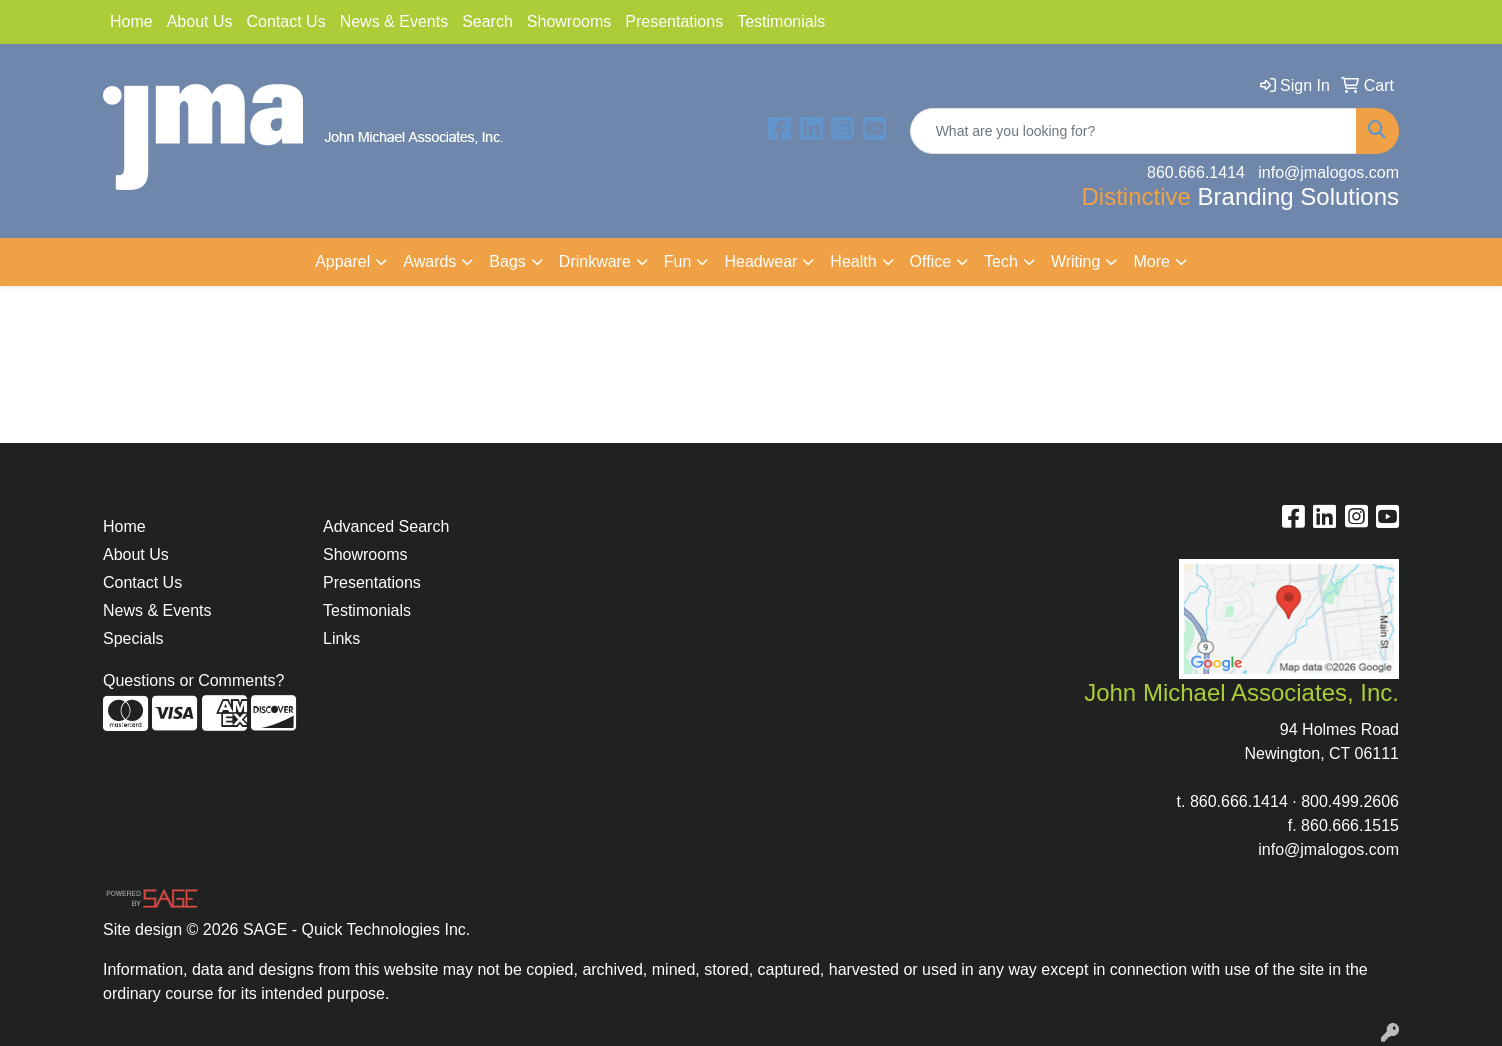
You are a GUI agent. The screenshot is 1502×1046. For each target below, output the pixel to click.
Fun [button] (678, 261)
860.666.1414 (1239, 801)
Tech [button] (1001, 261)
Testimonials (781, 21)
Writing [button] (1076, 261)
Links (341, 638)
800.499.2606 (1350, 801)
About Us (200, 21)
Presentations (674, 21)
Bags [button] (507, 261)
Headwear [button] (760, 261)
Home (131, 21)
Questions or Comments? (193, 680)
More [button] (1151, 261)
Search (487, 21)
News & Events (394, 21)
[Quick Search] (1133, 131)
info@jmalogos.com (1328, 849)
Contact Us (286, 21)
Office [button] (931, 261)
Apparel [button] (342, 261)
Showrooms (569, 21)
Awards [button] (429, 261)
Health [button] (853, 261)
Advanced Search (386, 526)
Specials (133, 638)
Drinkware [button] (595, 261)
